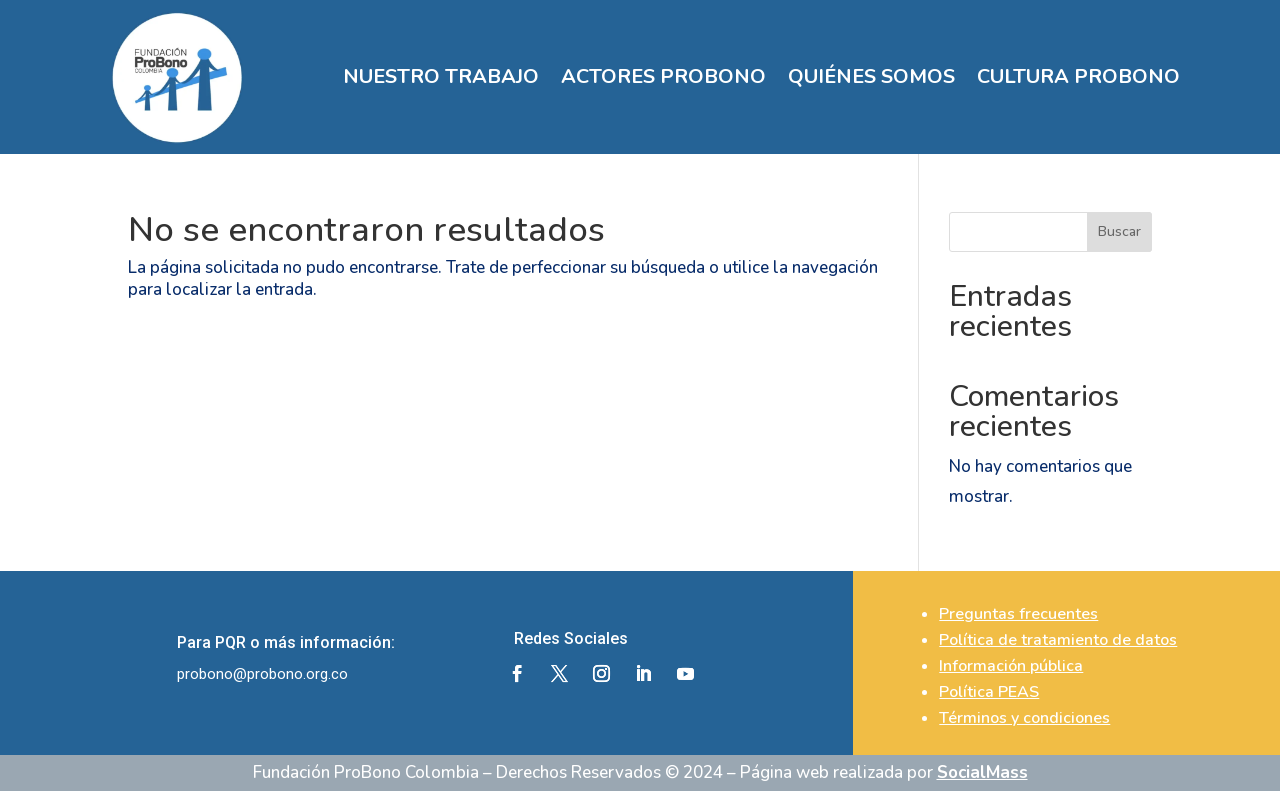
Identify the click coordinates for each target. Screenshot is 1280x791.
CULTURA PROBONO (1078, 76)
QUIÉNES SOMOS (871, 76)
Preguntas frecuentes (1018, 614)
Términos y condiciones (1024, 718)
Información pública (1011, 666)
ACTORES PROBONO (663, 76)
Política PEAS (989, 692)
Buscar (1119, 231)
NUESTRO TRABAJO (441, 76)
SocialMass (982, 772)
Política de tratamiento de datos (1058, 640)
